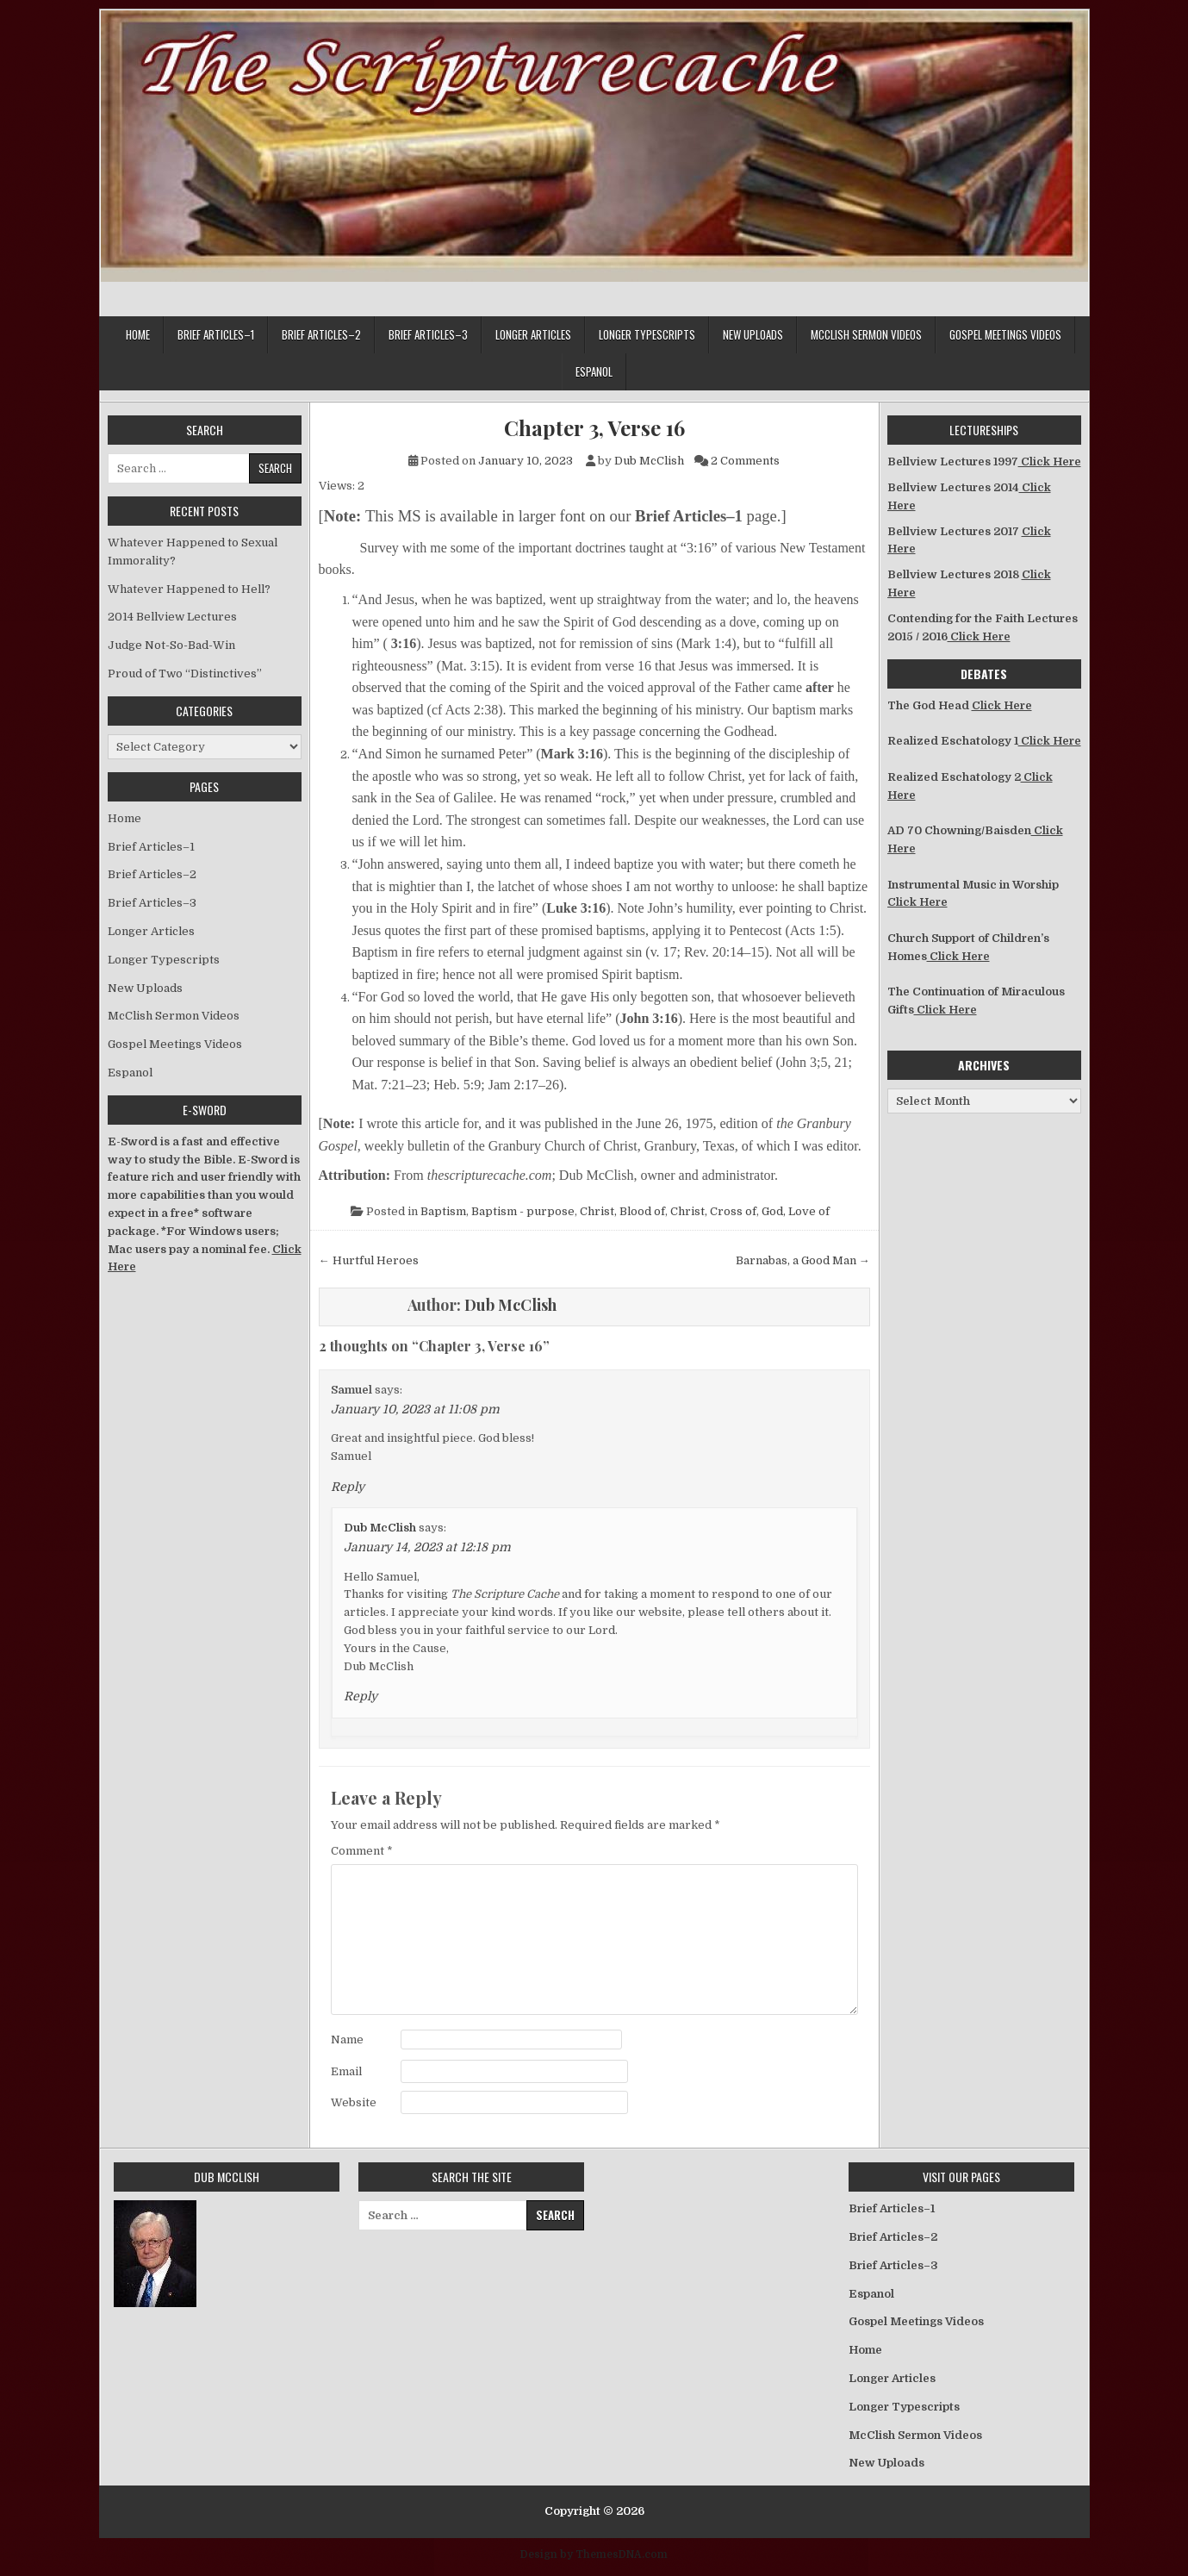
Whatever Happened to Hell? (189, 589)
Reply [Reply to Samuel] (347, 1487)
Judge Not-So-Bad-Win (171, 645)
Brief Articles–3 (428, 334)
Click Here (1049, 461)
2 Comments (745, 460)
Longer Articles (533, 334)
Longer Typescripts (647, 334)
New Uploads (753, 334)
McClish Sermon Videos (866, 334)
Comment (362, 1850)
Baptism (443, 1211)
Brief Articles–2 (321, 334)
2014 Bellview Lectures (172, 616)
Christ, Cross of (713, 1211)
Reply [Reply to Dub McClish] (360, 1696)
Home (138, 334)
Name (347, 2039)
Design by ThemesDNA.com (594, 2554)
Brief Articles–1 (215, 334)
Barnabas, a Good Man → (803, 1260)
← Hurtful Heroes (369, 1260)
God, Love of (796, 1211)
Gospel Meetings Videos (1005, 334)
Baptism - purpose (523, 1211)
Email (346, 2071)
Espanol (594, 371)
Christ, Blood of (622, 1211)
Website (353, 2102)
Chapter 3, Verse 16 (594, 427)
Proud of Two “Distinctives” (185, 673)
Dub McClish (649, 460)
